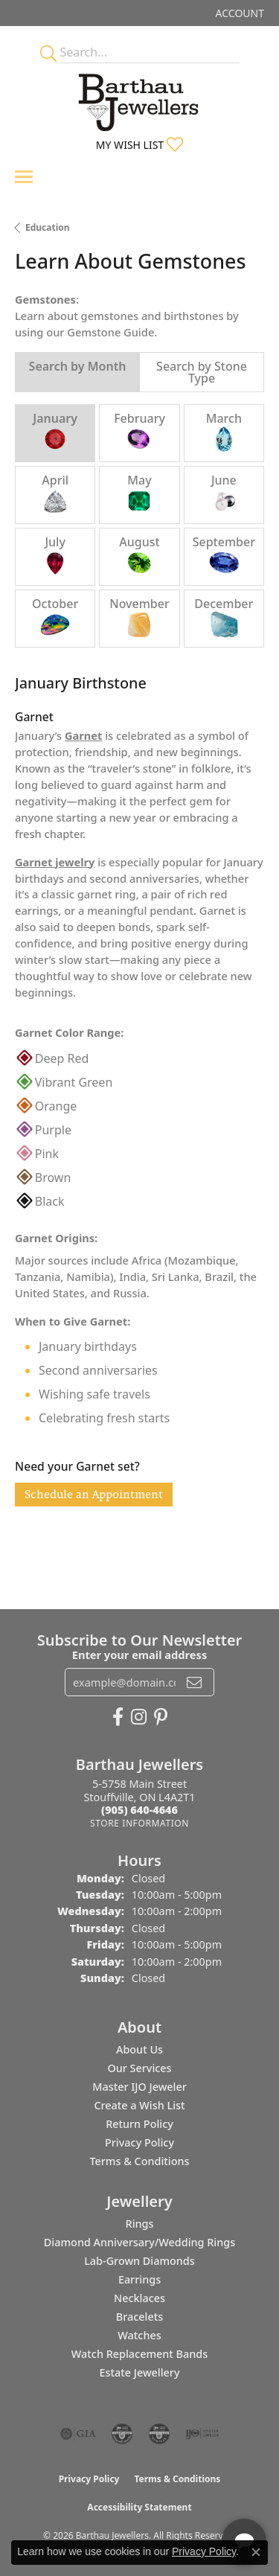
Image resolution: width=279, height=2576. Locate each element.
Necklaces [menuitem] (139, 2298)
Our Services (139, 2068)
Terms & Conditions (139, 2161)
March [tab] (224, 432)
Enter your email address (139, 1654)
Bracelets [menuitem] (139, 2317)
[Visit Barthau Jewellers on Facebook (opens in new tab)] (118, 1717)
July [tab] (55, 556)
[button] (238, 13)
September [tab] (224, 556)
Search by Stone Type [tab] (201, 372)
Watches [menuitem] (139, 2335)
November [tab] (139, 617)
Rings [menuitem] (140, 2224)
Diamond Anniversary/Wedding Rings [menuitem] (139, 2242)
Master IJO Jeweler (139, 2087)
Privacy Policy (139, 2142)
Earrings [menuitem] (139, 2279)
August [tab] (139, 556)
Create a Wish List (139, 2105)
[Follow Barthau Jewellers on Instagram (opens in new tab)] (139, 1717)
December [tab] (223, 617)
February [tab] (139, 432)
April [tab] (55, 494)
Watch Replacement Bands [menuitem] (139, 2354)
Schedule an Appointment (94, 1494)
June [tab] (224, 494)
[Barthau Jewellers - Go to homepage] (140, 98)
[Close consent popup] (255, 2552)
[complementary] (171, 2494)
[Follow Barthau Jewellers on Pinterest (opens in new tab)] (160, 1717)
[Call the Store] (139, 1810)
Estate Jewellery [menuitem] (139, 2372)
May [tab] (139, 494)
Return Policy (139, 2124)
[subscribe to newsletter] (194, 1682)
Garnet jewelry (54, 861)
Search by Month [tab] (77, 366)
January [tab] (55, 432)
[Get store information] (139, 1823)
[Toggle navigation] (24, 177)
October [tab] (55, 617)
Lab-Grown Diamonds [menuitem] (139, 2261)
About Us (139, 2049)
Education (47, 227)
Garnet (83, 735)
